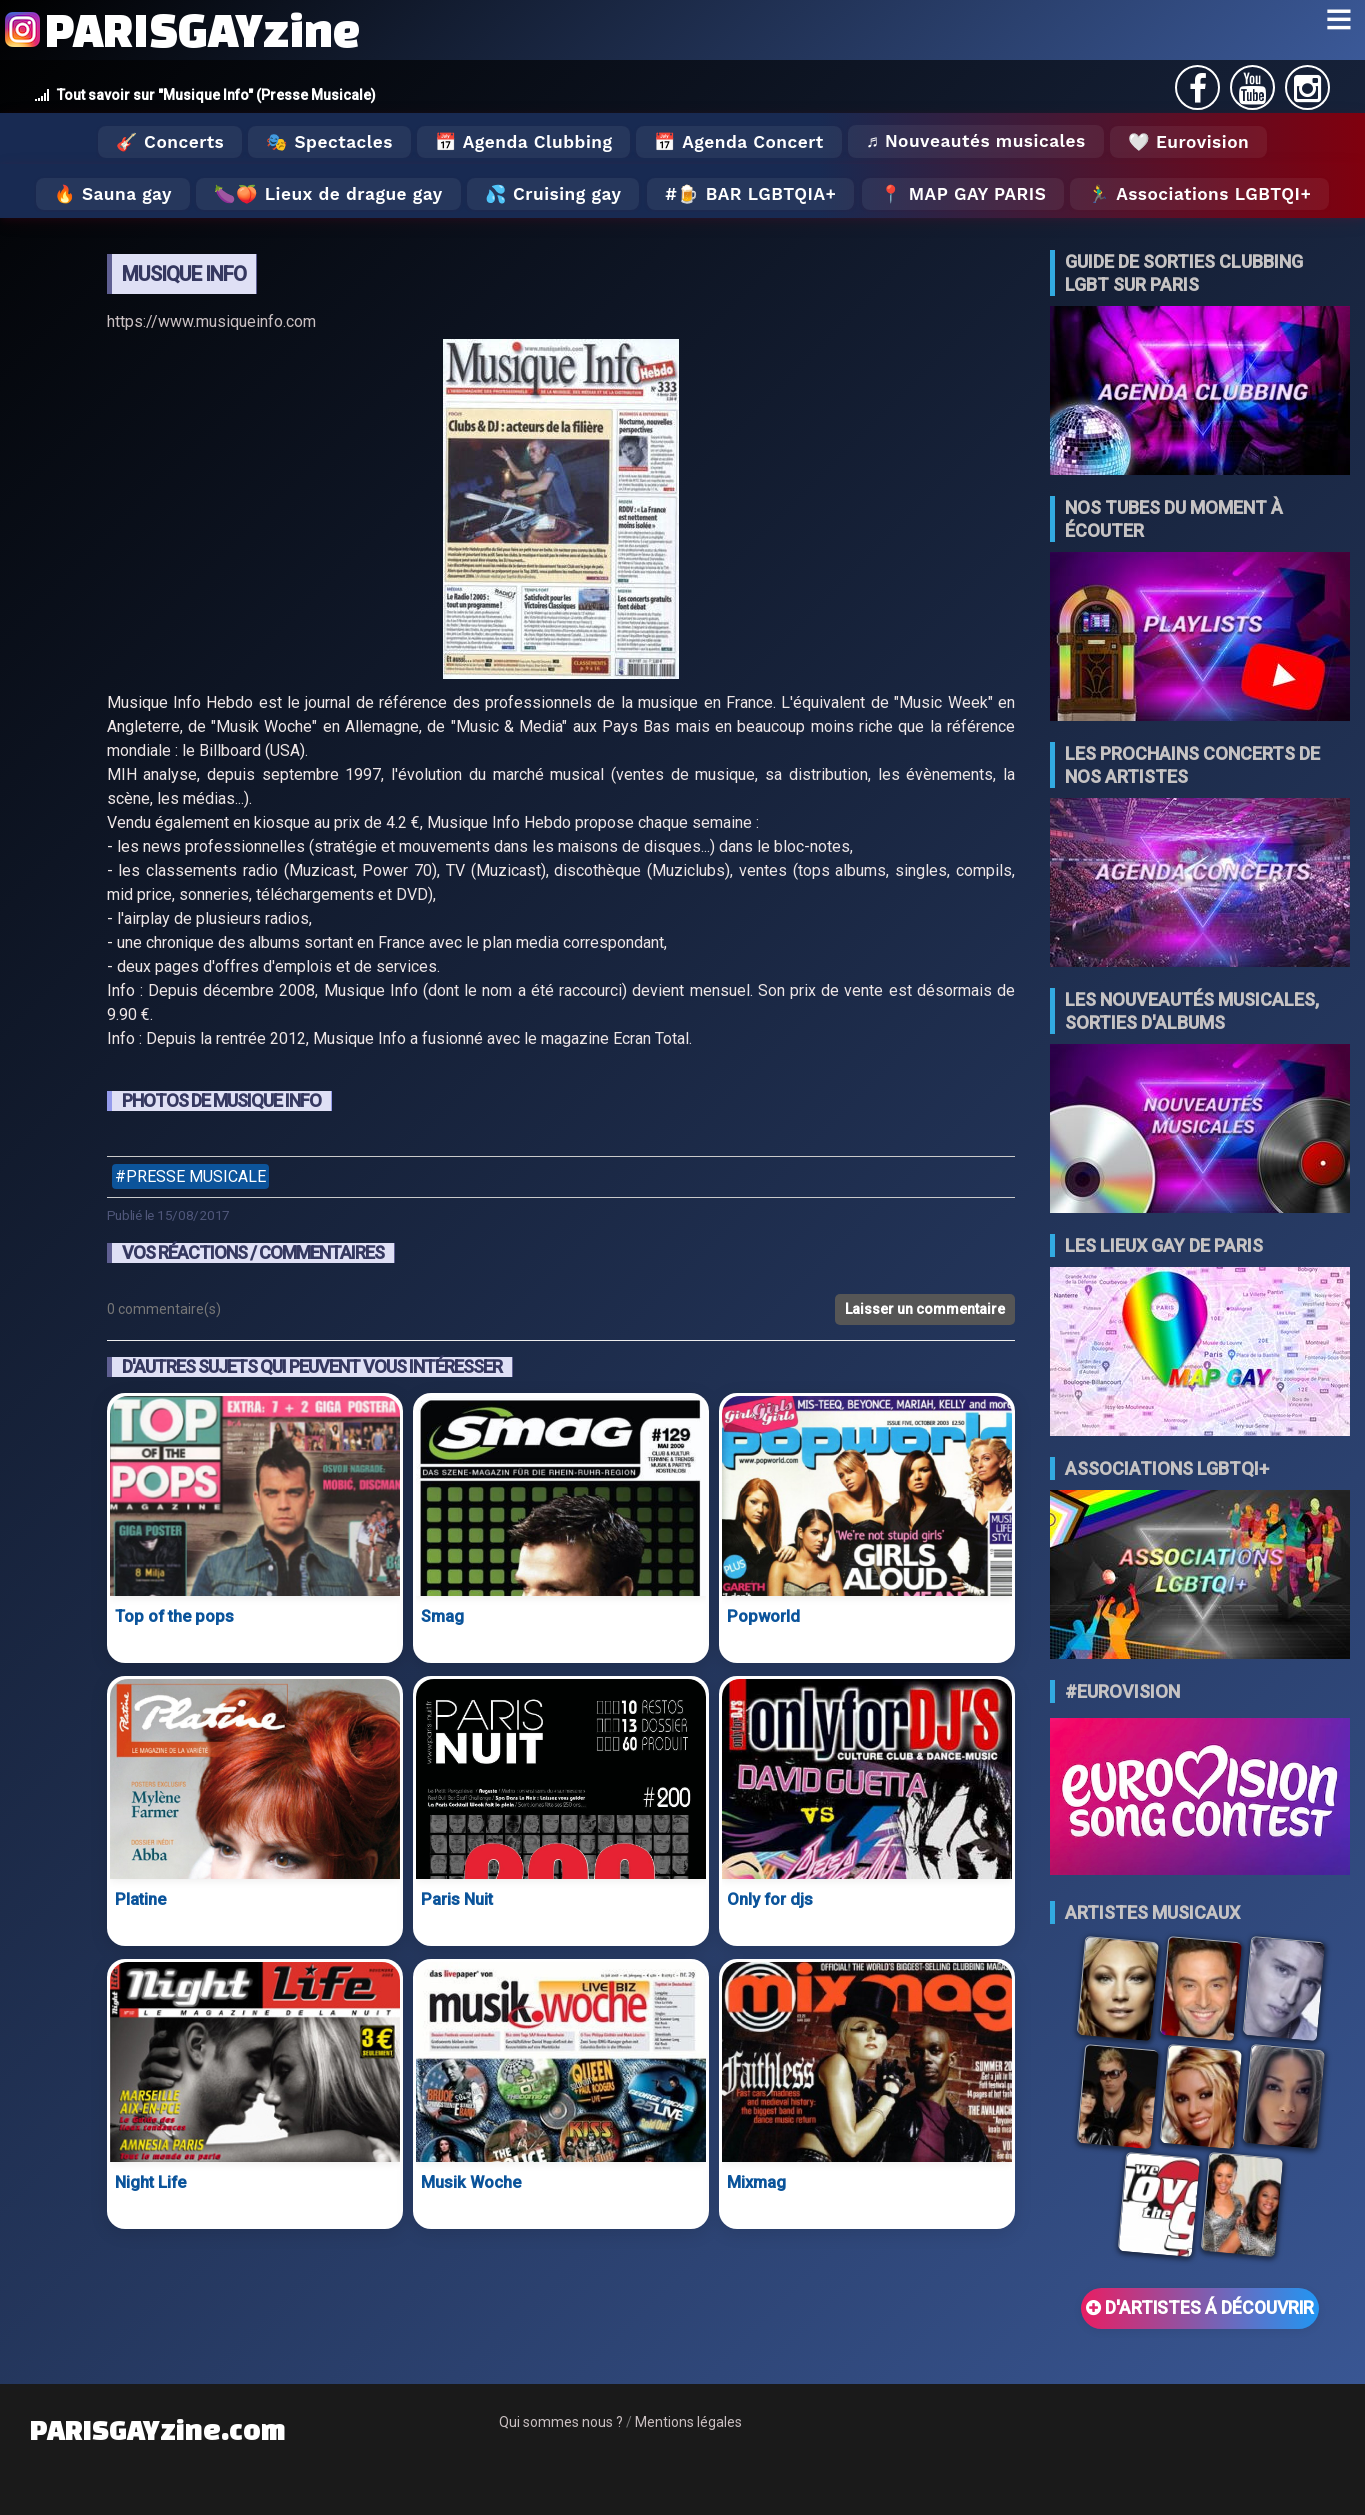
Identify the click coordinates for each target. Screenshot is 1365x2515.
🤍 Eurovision (1188, 142)
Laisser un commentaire (925, 1309)
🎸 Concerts (170, 142)
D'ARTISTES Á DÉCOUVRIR (1200, 2308)
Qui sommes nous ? (561, 2422)
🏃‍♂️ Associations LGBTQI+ (1199, 194)
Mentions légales (688, 2422)
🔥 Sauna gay (113, 194)
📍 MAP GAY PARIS (963, 194)
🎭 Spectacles (329, 142)
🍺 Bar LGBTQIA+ (756, 194)
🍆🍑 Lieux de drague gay (328, 194)
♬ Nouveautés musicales (976, 141)
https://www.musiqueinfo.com (211, 321)
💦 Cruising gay (553, 194)
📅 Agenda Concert (738, 142)
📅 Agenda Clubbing (523, 142)
